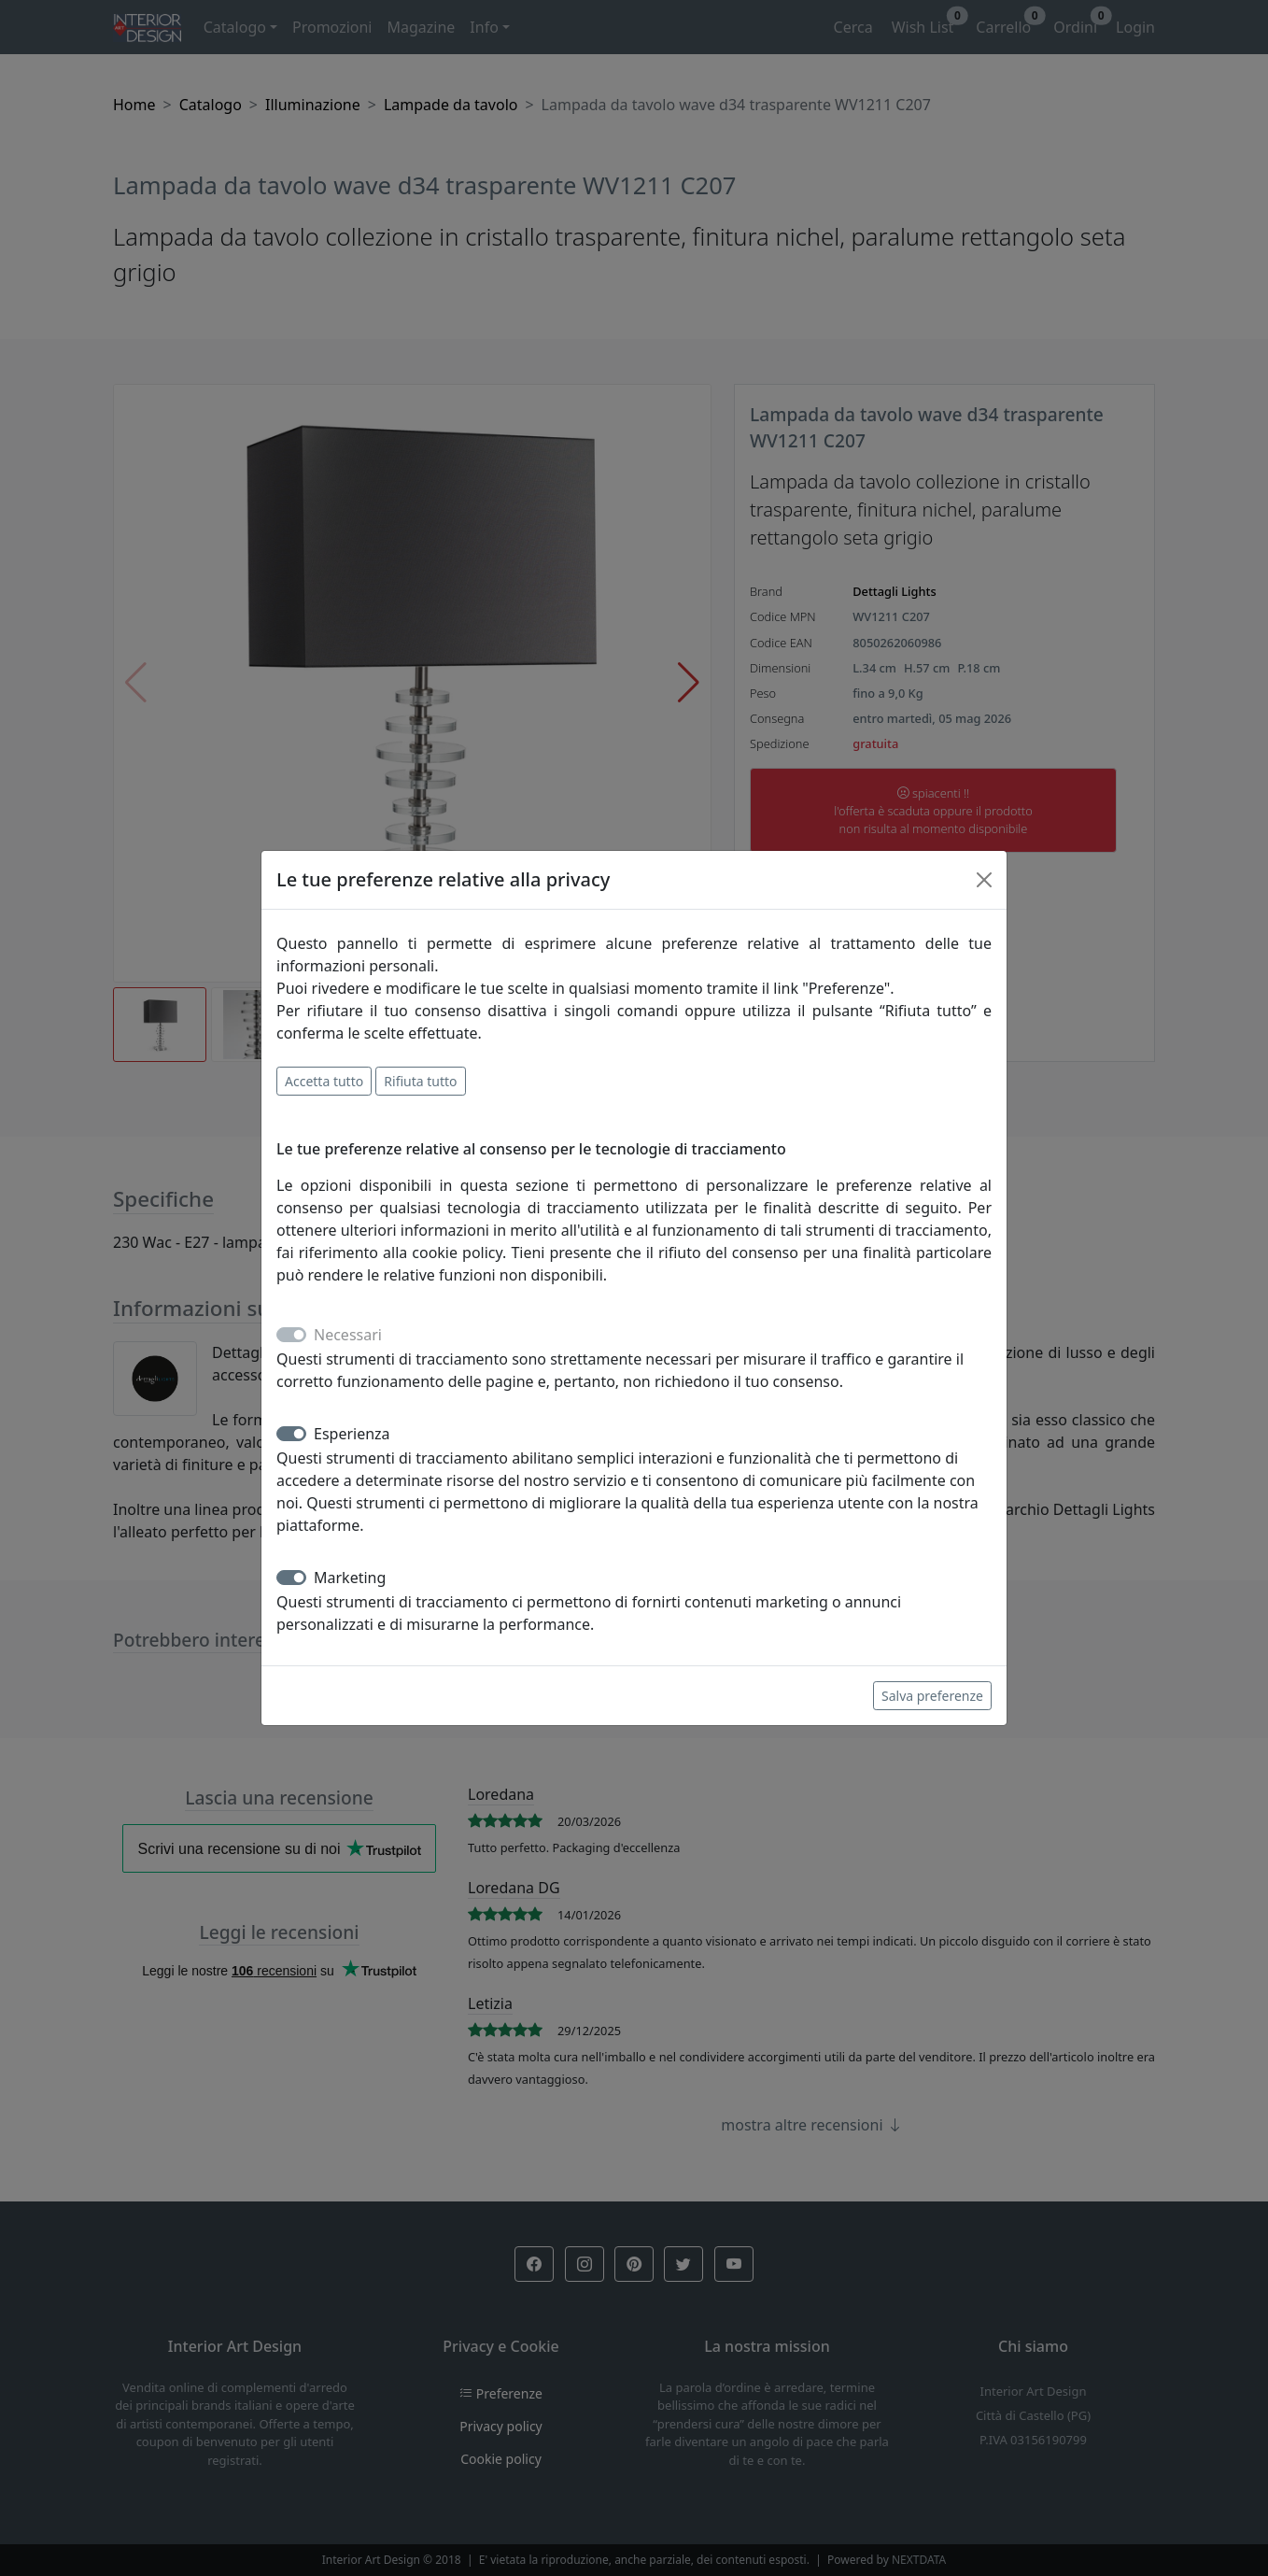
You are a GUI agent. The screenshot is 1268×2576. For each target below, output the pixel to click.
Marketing (350, 1577)
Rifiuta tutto (420, 1081)
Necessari (348, 1334)
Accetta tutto (324, 1081)
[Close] (984, 880)
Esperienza (352, 1433)
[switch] (291, 1433)
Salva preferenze (932, 1696)
